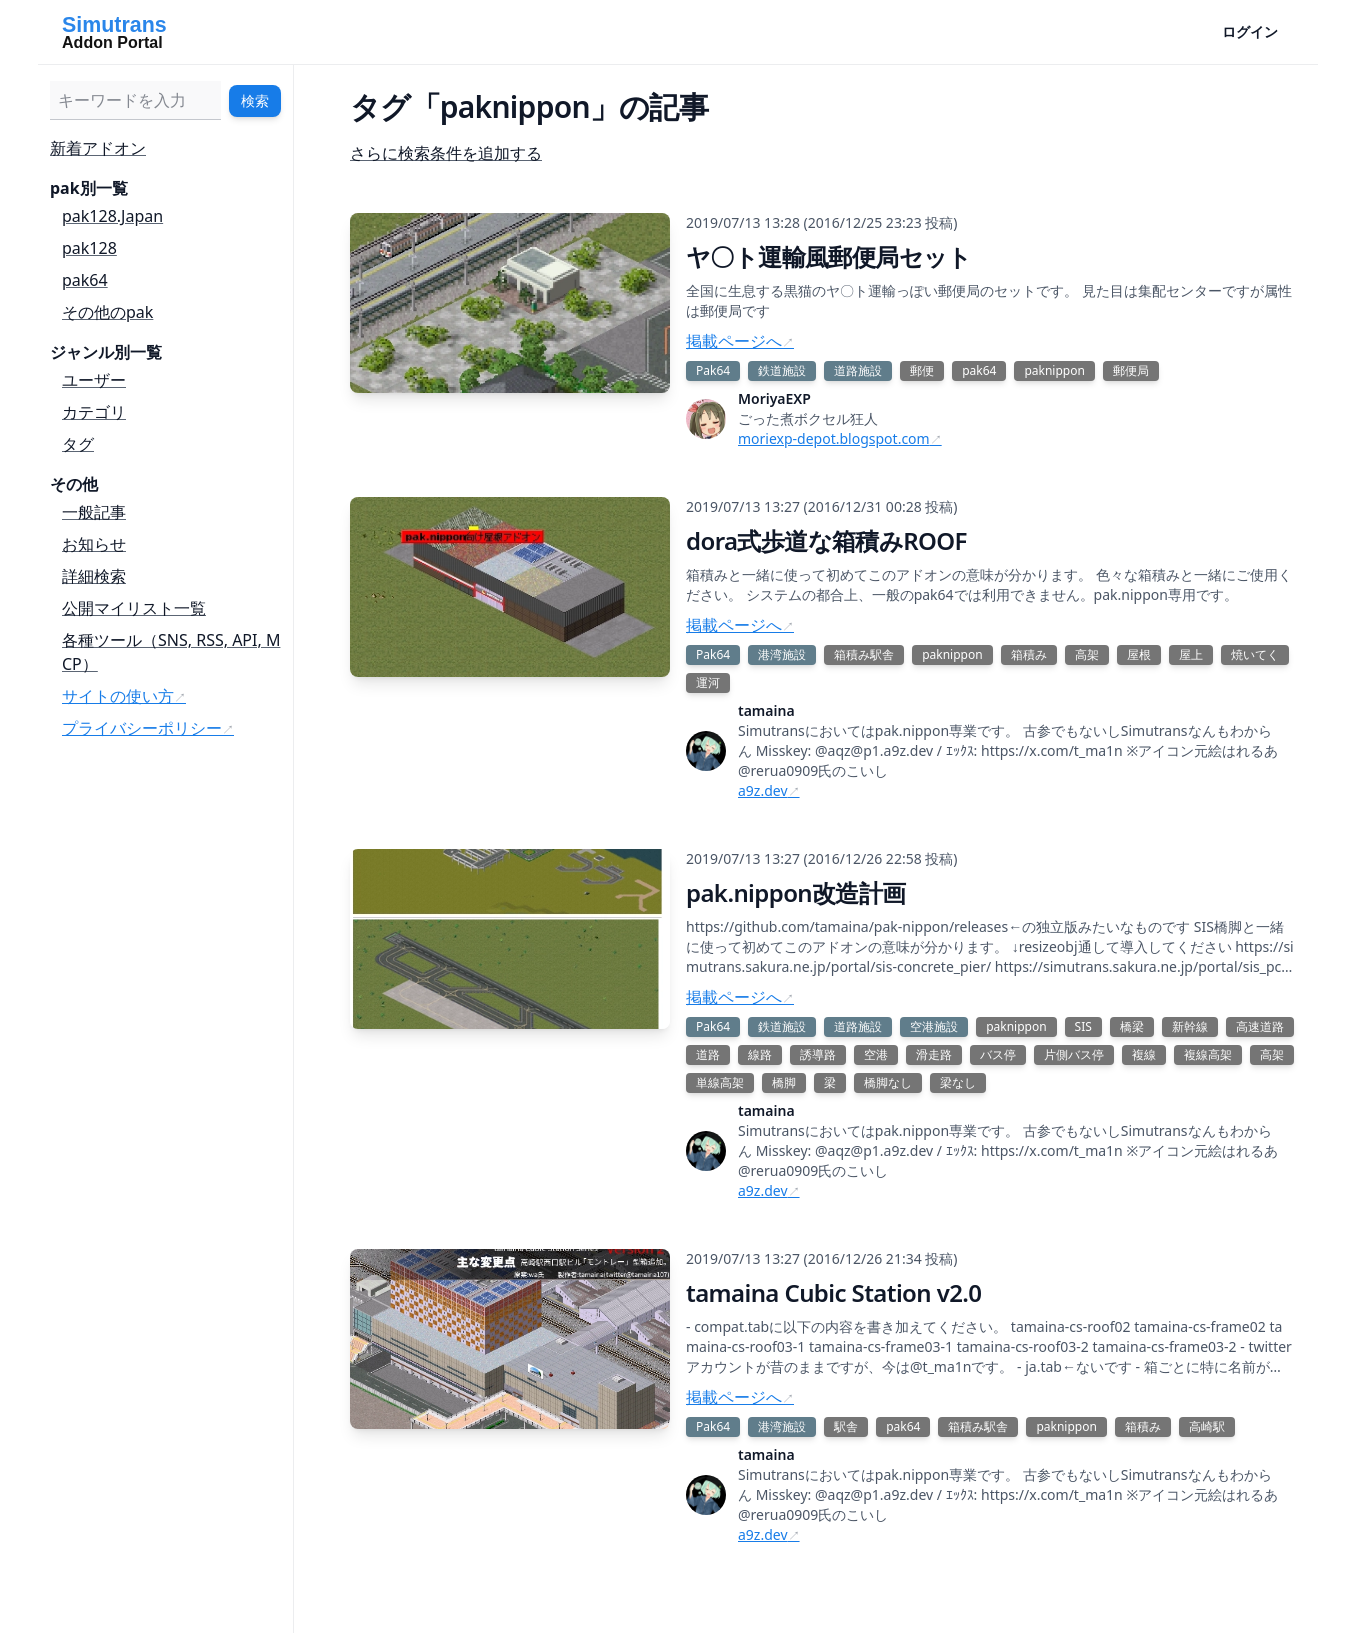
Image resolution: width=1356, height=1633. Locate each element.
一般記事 (94, 512)
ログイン (1250, 31)
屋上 (1191, 654)
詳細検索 (94, 576)
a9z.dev (763, 790)
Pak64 (713, 370)
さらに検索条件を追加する (446, 153)
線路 (760, 1054)
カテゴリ (94, 412)
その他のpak (107, 312)
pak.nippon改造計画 (796, 892)
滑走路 (934, 1054)
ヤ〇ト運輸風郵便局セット (829, 256)
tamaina (766, 710)
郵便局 (1131, 370)
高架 (1087, 654)
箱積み (1029, 654)
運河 (708, 682)
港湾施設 (782, 654)
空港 (876, 1054)
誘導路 (818, 1054)
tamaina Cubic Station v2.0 (833, 1292)
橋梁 (1132, 1026)
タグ (78, 444)
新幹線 (1190, 1026)
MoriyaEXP (774, 398)
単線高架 (720, 1082)
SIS (1083, 1026)
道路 (708, 1054)
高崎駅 (1207, 1426)
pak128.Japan (112, 216)
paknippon (1054, 370)
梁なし (958, 1082)
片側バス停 (1074, 1054)
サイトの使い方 (118, 696)
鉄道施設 (782, 370)
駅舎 (846, 1426)
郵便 (922, 370)
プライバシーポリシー (142, 728)
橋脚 (784, 1082)
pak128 (89, 248)
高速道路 (1260, 1026)
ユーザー (94, 380)
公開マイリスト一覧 (134, 608)
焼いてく (1255, 654)
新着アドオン (98, 148)
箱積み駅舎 (864, 654)
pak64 (85, 280)
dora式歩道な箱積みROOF (826, 540)
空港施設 (934, 1026)
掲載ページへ (734, 341)
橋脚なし (888, 1082)
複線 (1144, 1054)
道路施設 (858, 370)
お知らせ (94, 544)
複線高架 (1208, 1054)
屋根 (1139, 654)
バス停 (998, 1054)
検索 (255, 100)
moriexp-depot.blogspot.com (834, 438)
